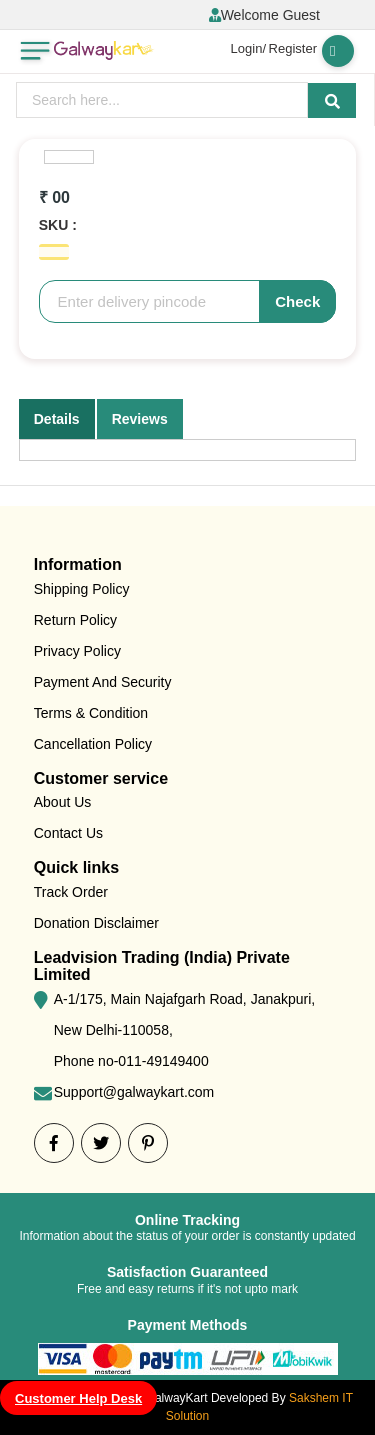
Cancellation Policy (93, 744)
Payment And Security (103, 682)
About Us (63, 802)
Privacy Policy (77, 651)
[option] (69, 157)
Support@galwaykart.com (134, 1092)
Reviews (140, 419)
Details (57, 419)
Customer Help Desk (78, 1398)
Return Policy (75, 620)
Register (293, 48)
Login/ (248, 48)
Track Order (71, 892)
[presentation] (162, 100)
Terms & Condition (91, 713)
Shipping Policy (82, 589)
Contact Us (68, 833)
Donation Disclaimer (96, 923)
